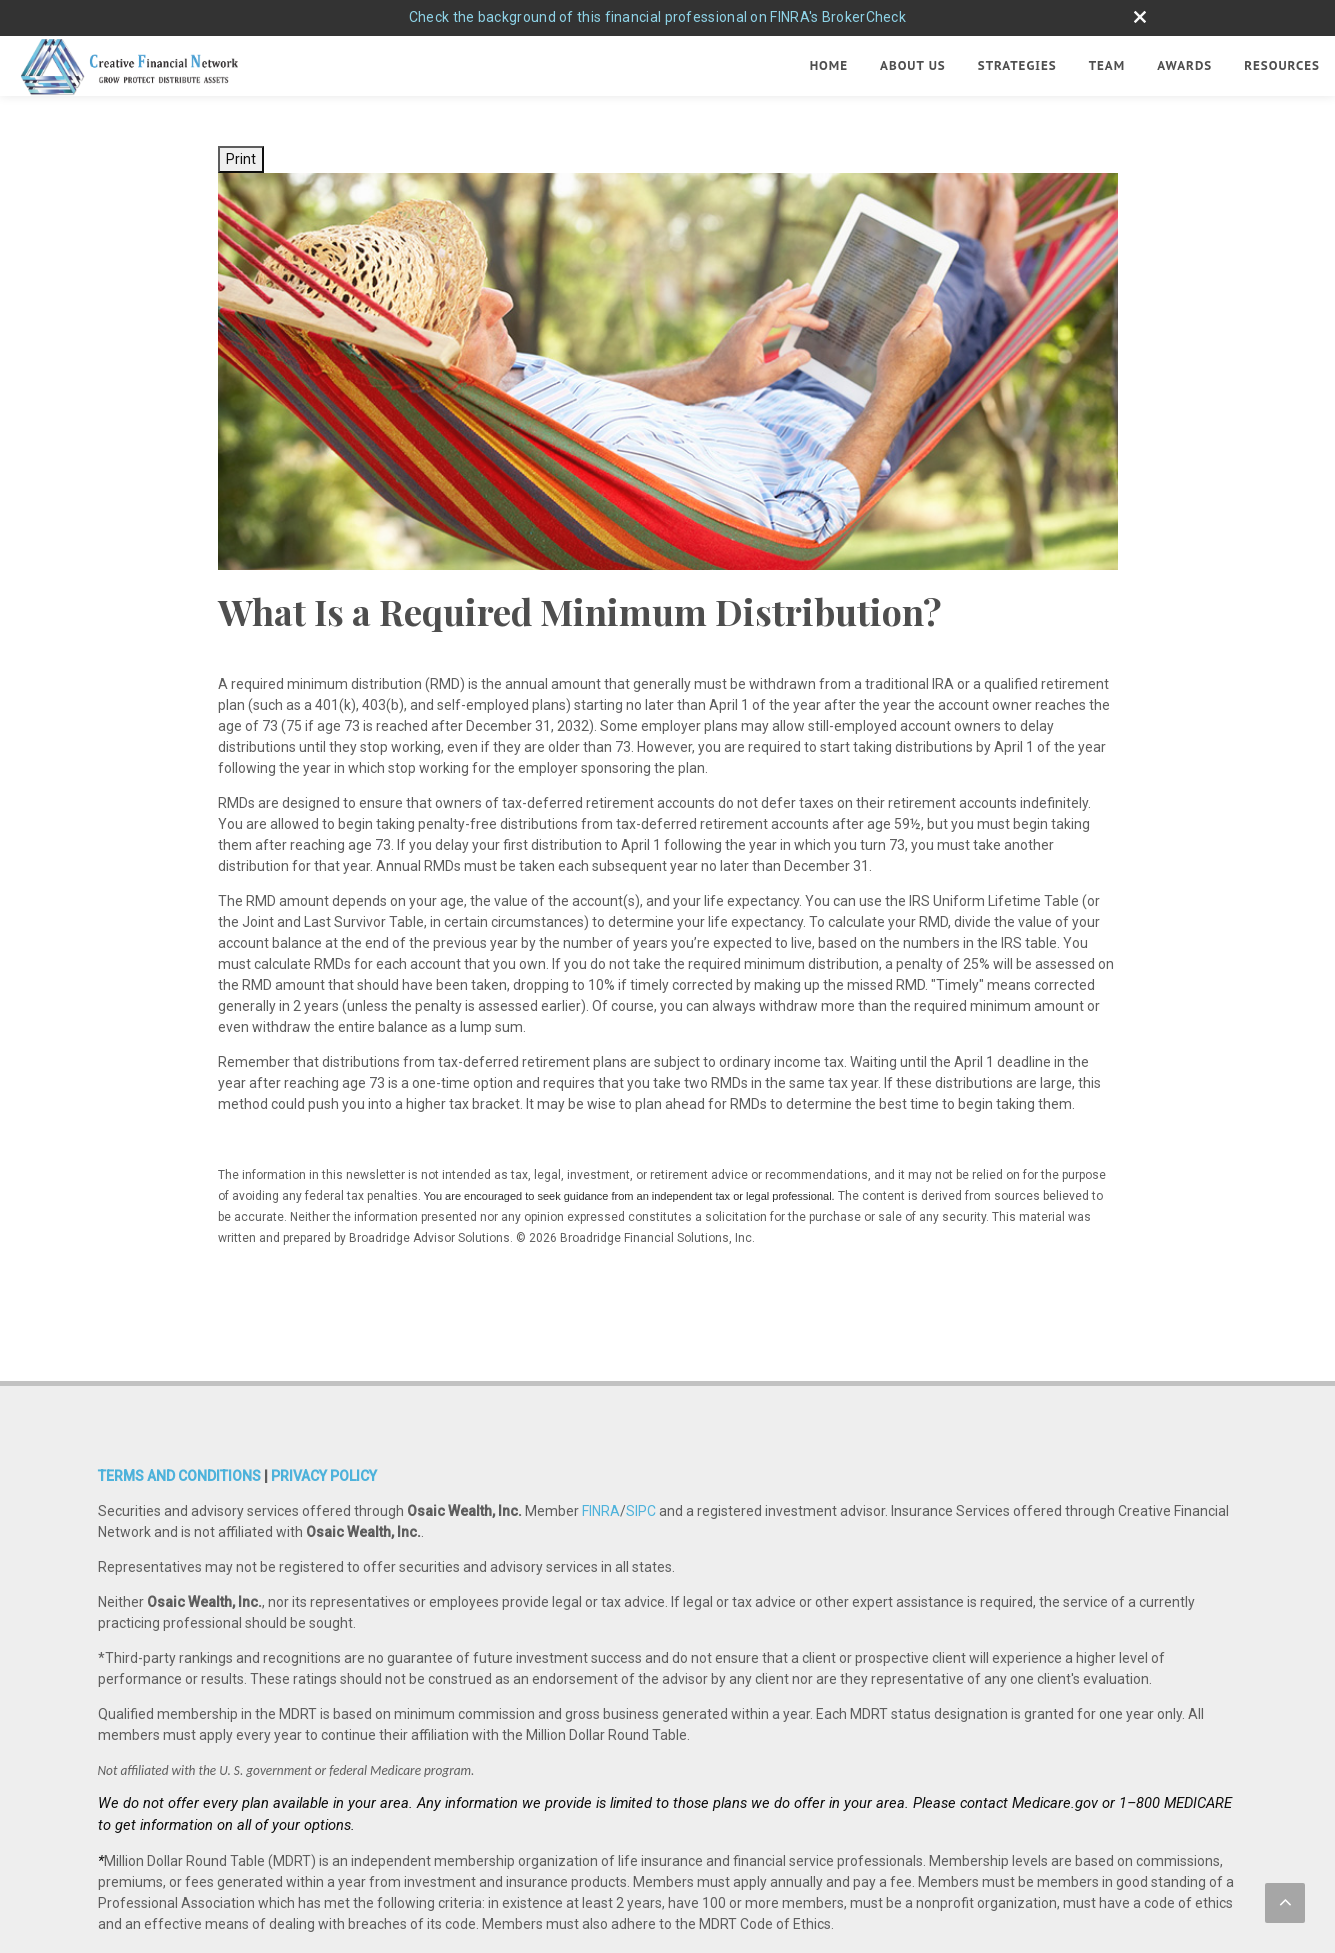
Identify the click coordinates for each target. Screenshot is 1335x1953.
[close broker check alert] (1140, 17)
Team (1107, 65)
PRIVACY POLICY (324, 1407)
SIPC (641, 1442)
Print (241, 159)
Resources (1282, 65)
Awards (1184, 65)
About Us (913, 65)
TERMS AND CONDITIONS (179, 1407)
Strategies (1017, 65)
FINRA (601, 1442)
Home (829, 65)
